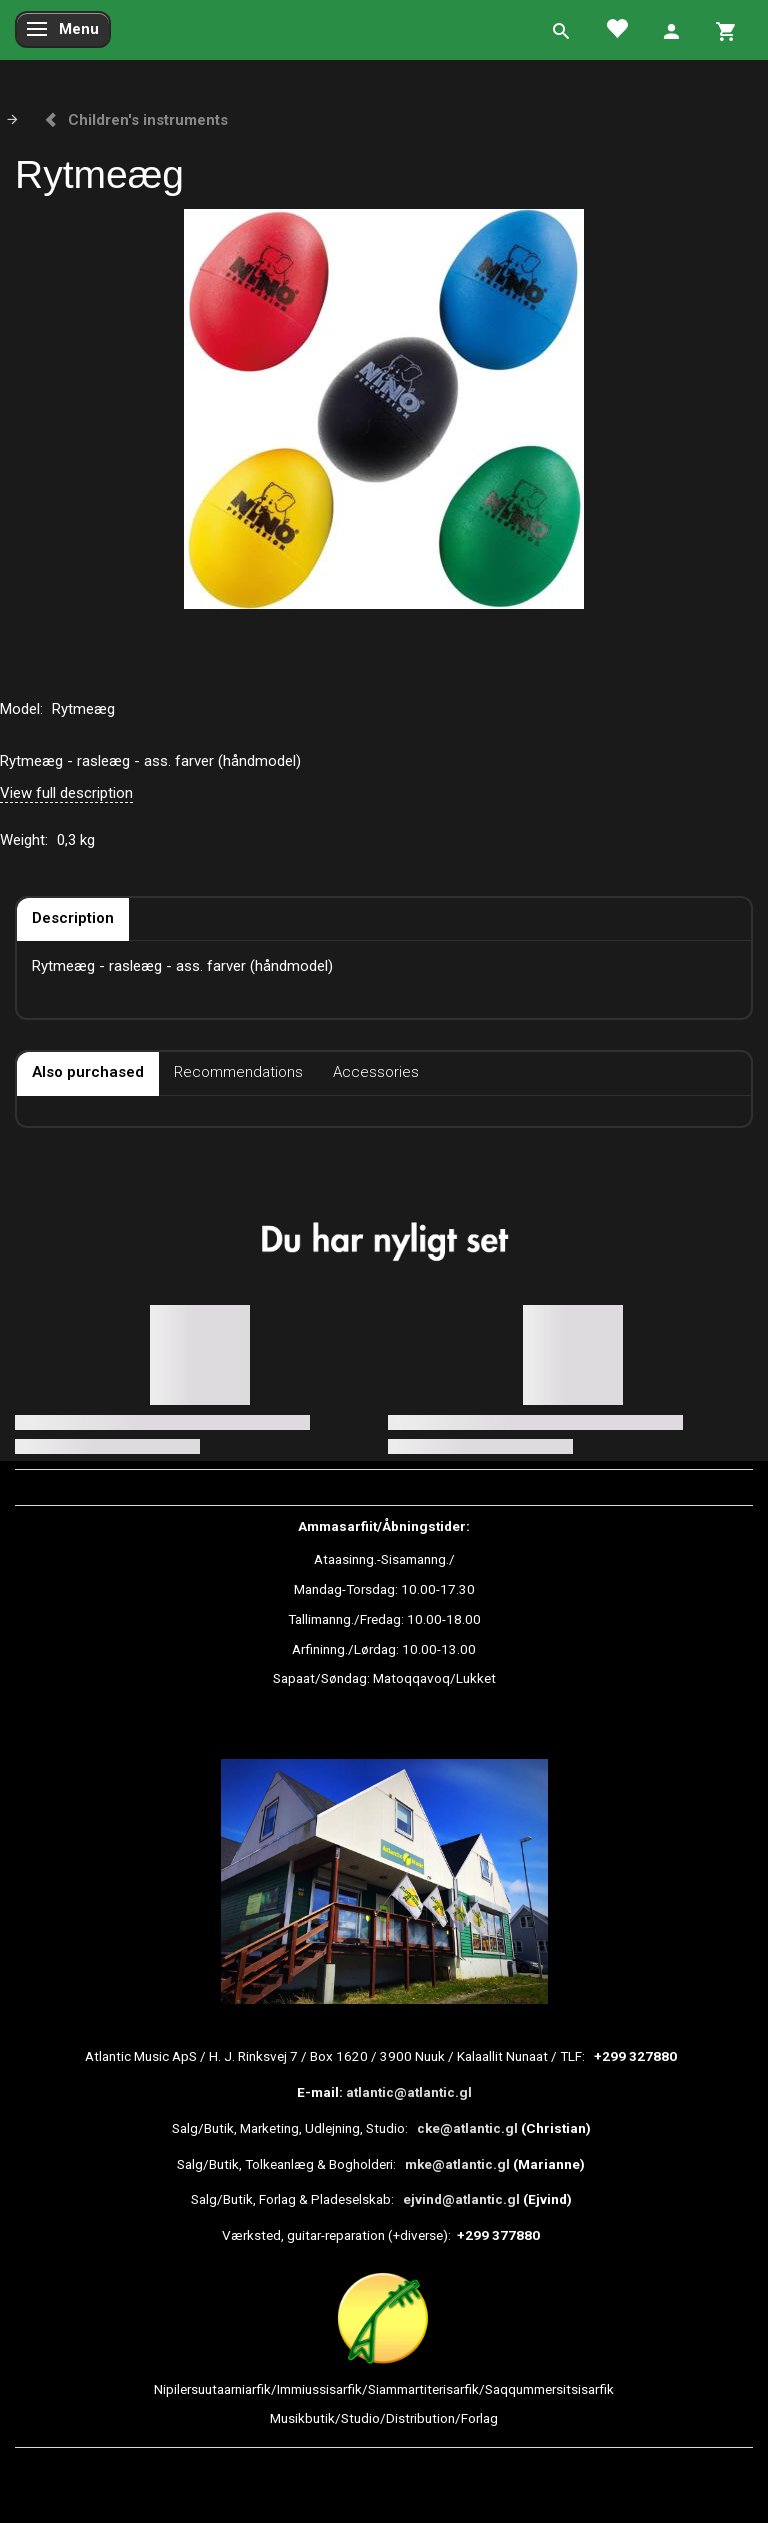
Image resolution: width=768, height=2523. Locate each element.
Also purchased (88, 1072)
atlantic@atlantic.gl (409, 2092)
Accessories (376, 1072)
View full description (66, 793)
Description (73, 918)
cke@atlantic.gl (467, 2128)
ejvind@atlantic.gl (461, 2199)
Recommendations (238, 1072)
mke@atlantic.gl (457, 2164)
